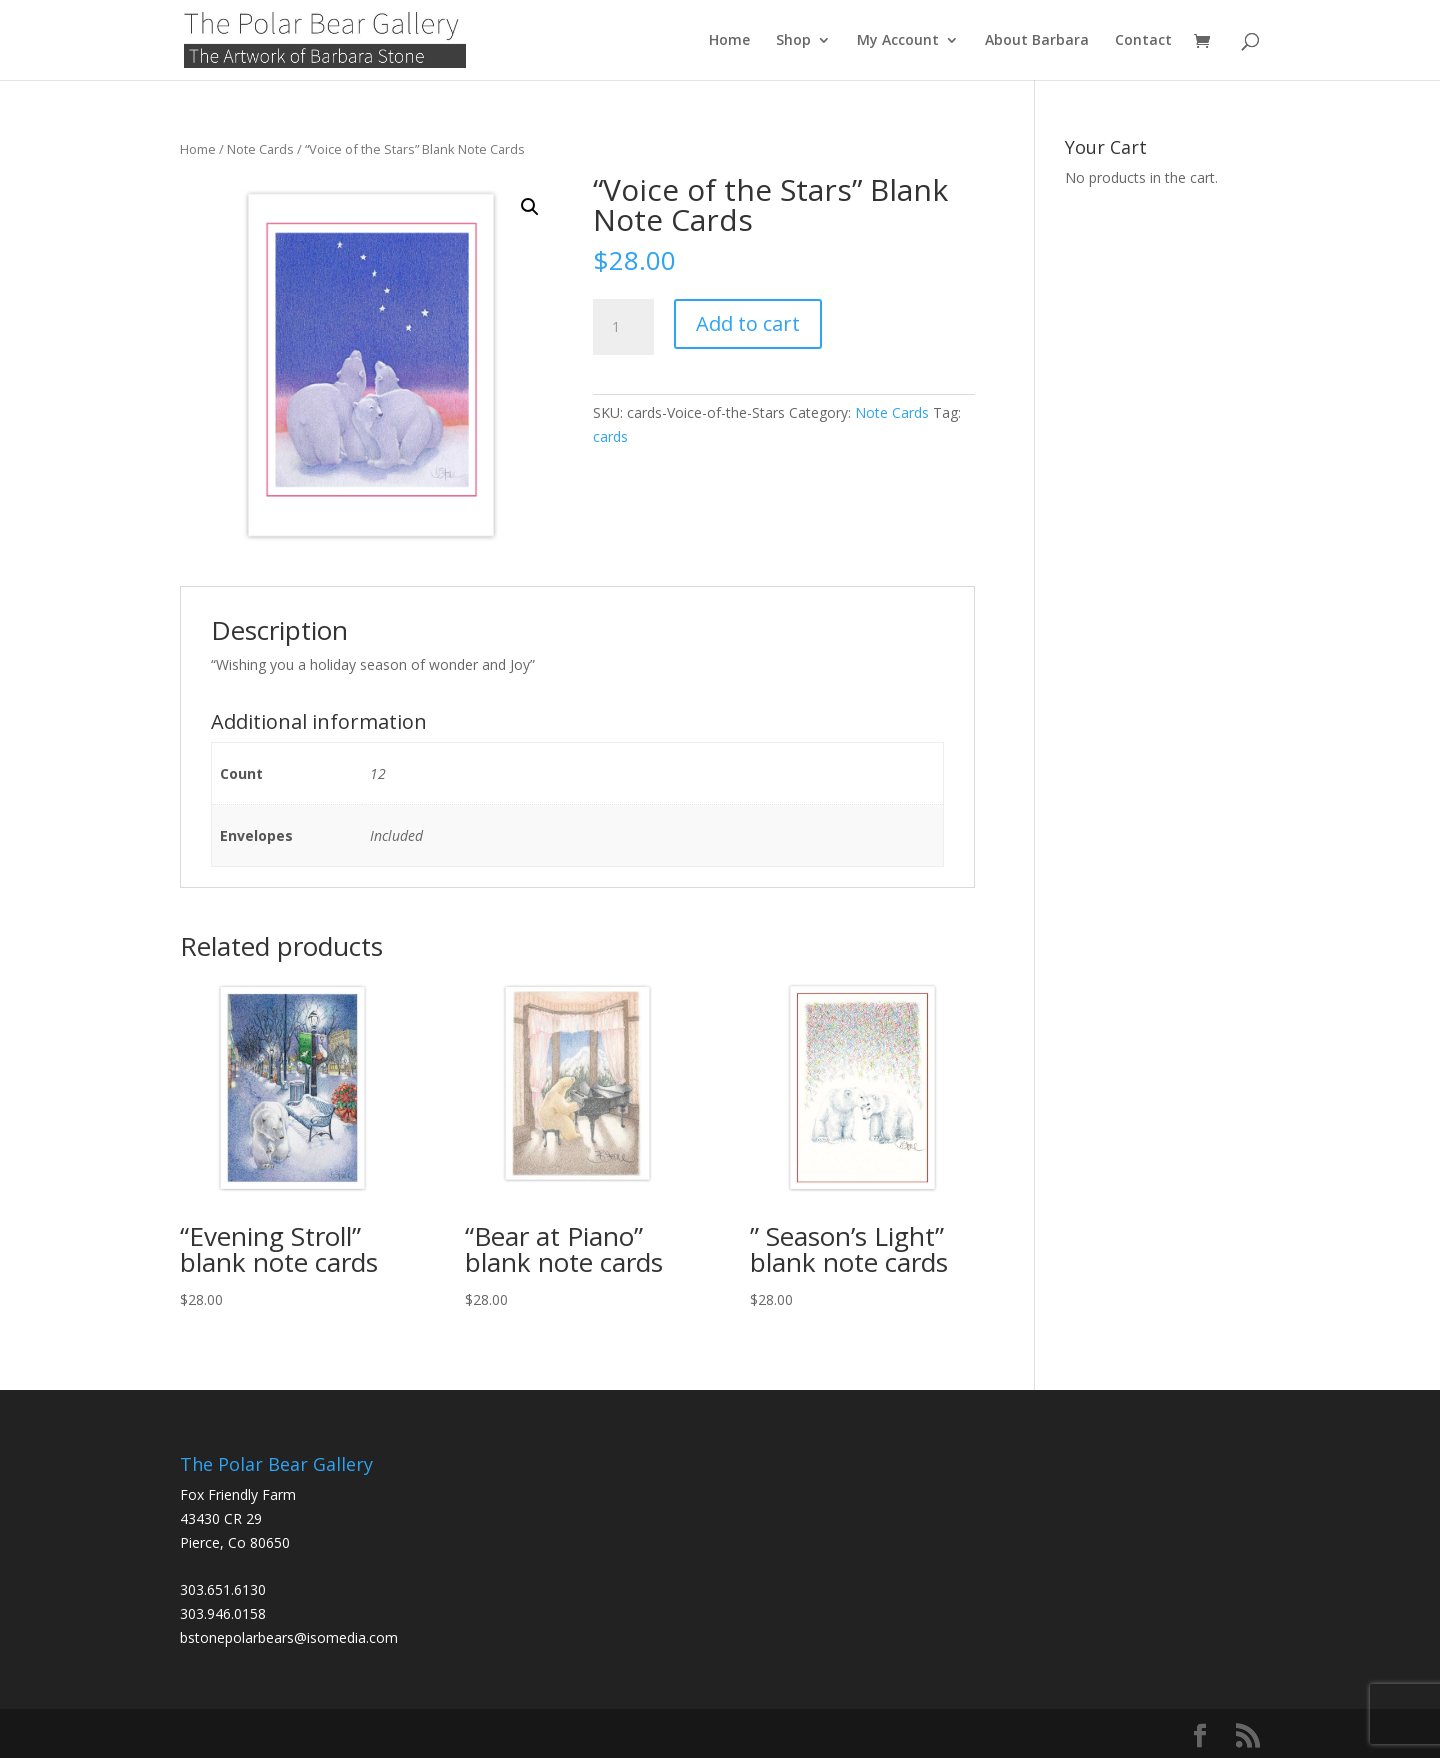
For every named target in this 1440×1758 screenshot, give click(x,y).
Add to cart (748, 323)
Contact (1143, 41)
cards (610, 436)
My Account (898, 41)
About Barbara (1037, 41)
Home (729, 41)
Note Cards (260, 149)
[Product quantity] (623, 327)
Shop (793, 41)
